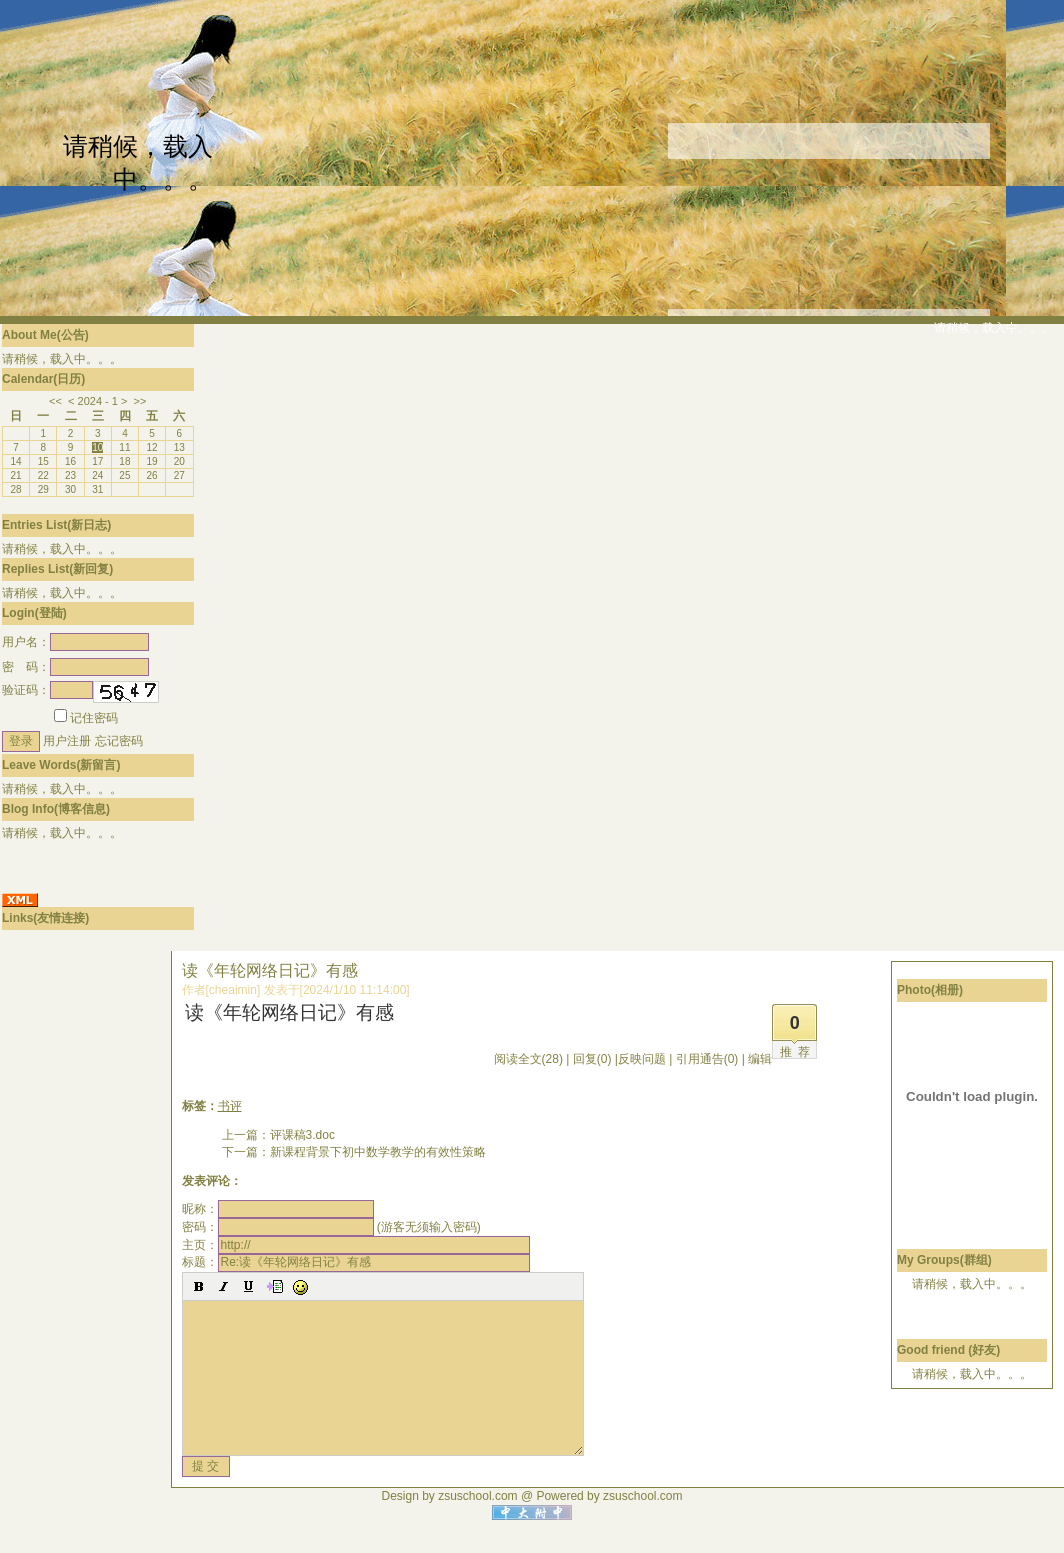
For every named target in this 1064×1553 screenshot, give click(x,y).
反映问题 (642, 1059)
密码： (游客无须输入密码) (331, 1227)
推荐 (798, 1052)
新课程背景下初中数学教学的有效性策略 (378, 1152)
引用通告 (707, 1059)
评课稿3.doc (302, 1135)
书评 (230, 1106)
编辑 (760, 1059)
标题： (356, 1262)
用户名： (75, 642)
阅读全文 (528, 1059)
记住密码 (86, 718)
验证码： (47, 690)
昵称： (278, 1209)
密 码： (75, 667)
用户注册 (67, 741)
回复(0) (592, 1059)
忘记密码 (119, 741)
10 (97, 447)
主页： (356, 1245)
